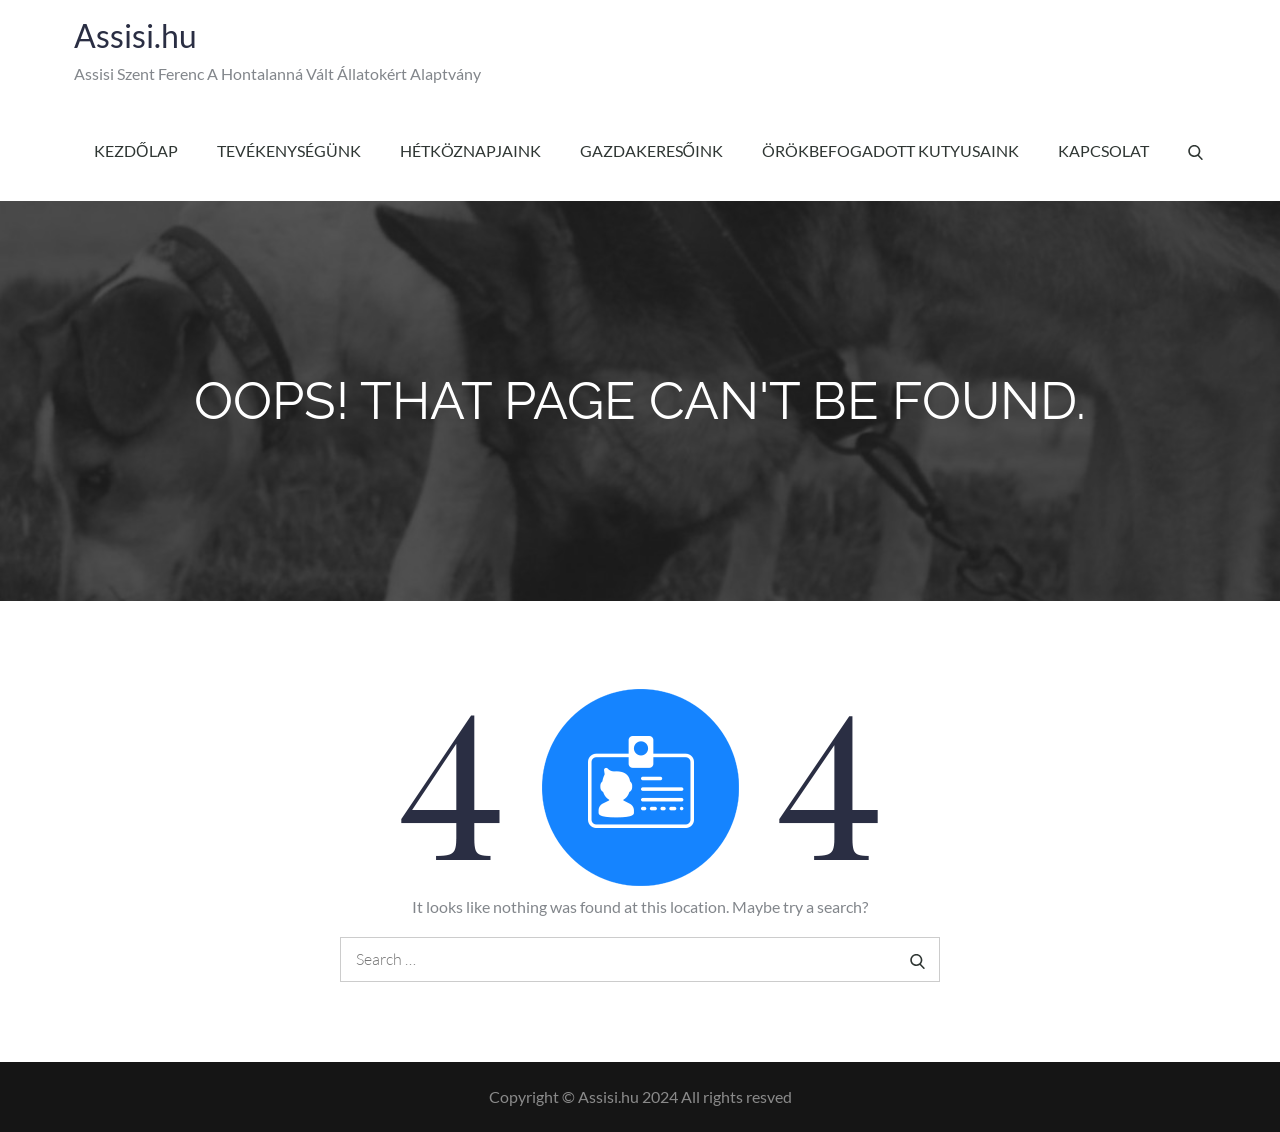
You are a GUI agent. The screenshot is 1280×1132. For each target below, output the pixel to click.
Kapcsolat (1103, 150)
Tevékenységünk (289, 150)
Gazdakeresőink (651, 150)
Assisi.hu (135, 35)
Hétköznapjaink (470, 150)
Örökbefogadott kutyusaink (890, 150)
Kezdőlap (135, 150)
